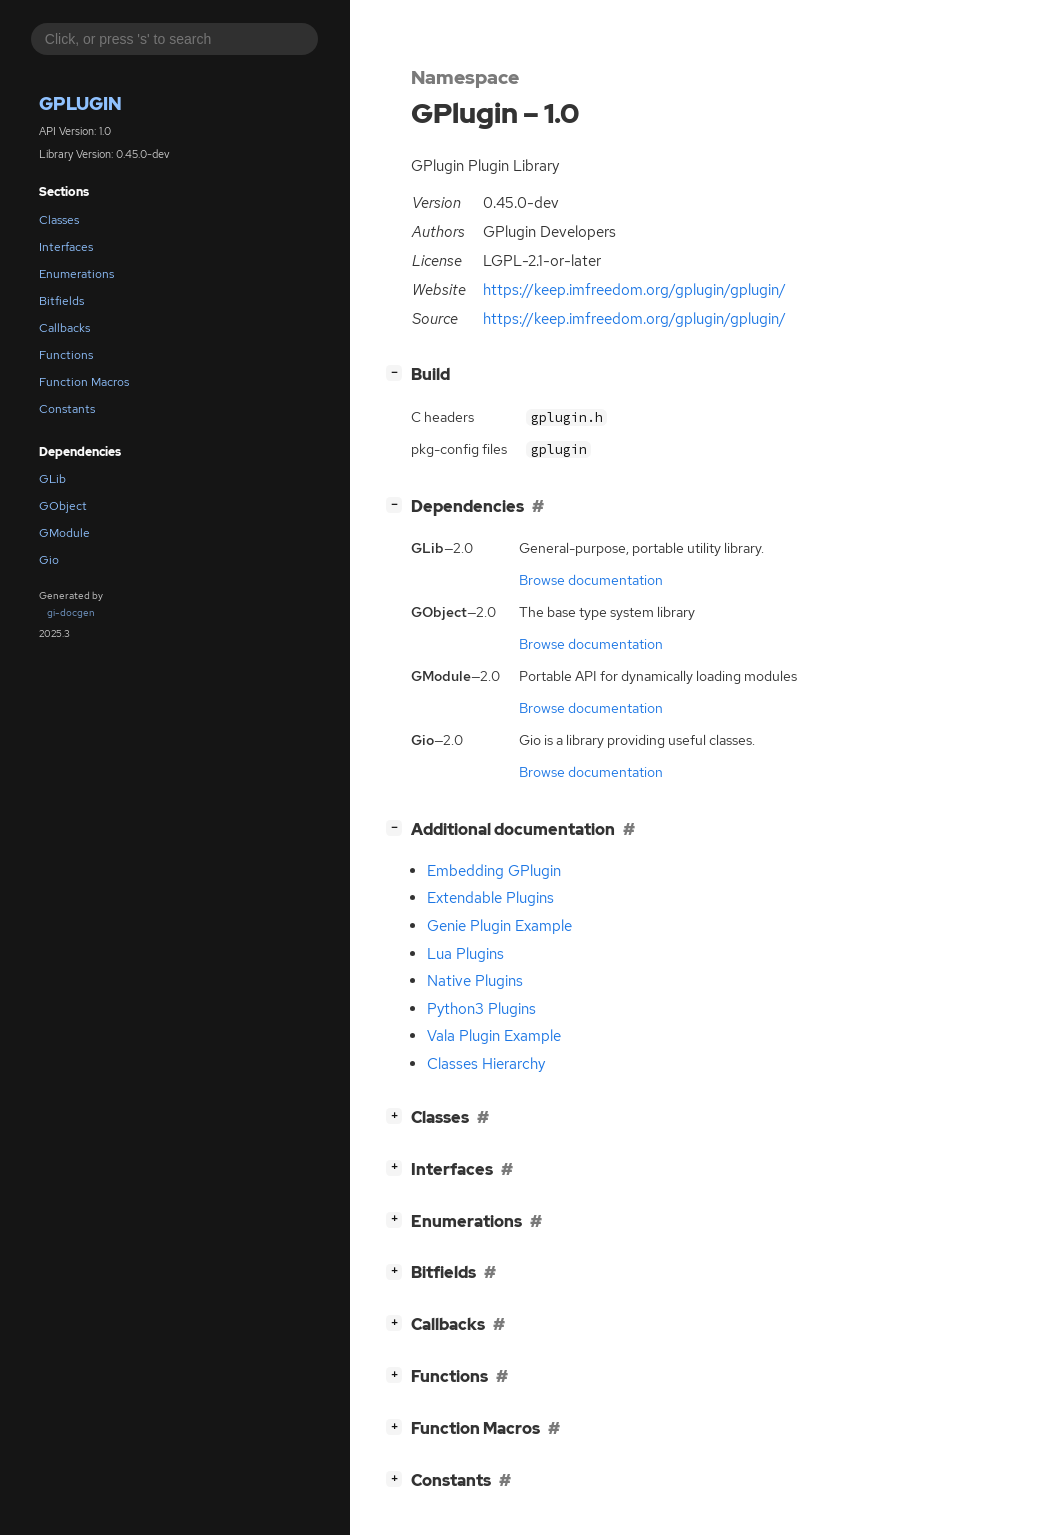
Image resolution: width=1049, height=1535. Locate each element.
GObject (63, 506)
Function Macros (84, 382)
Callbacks (64, 328)
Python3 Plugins (481, 1009)
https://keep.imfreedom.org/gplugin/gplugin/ (634, 290)
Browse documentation (591, 580)
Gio (49, 560)
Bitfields (61, 301)
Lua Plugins (465, 954)
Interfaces (66, 247)
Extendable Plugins (490, 898)
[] (398, 372)
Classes (59, 220)
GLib (52, 479)
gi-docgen (71, 612)
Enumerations (76, 274)
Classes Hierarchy (486, 1064)
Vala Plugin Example (494, 1036)
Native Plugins (475, 981)
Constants (67, 409)
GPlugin (80, 103)
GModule (64, 533)
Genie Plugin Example (499, 926)
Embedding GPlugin (494, 871)
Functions (66, 355)
